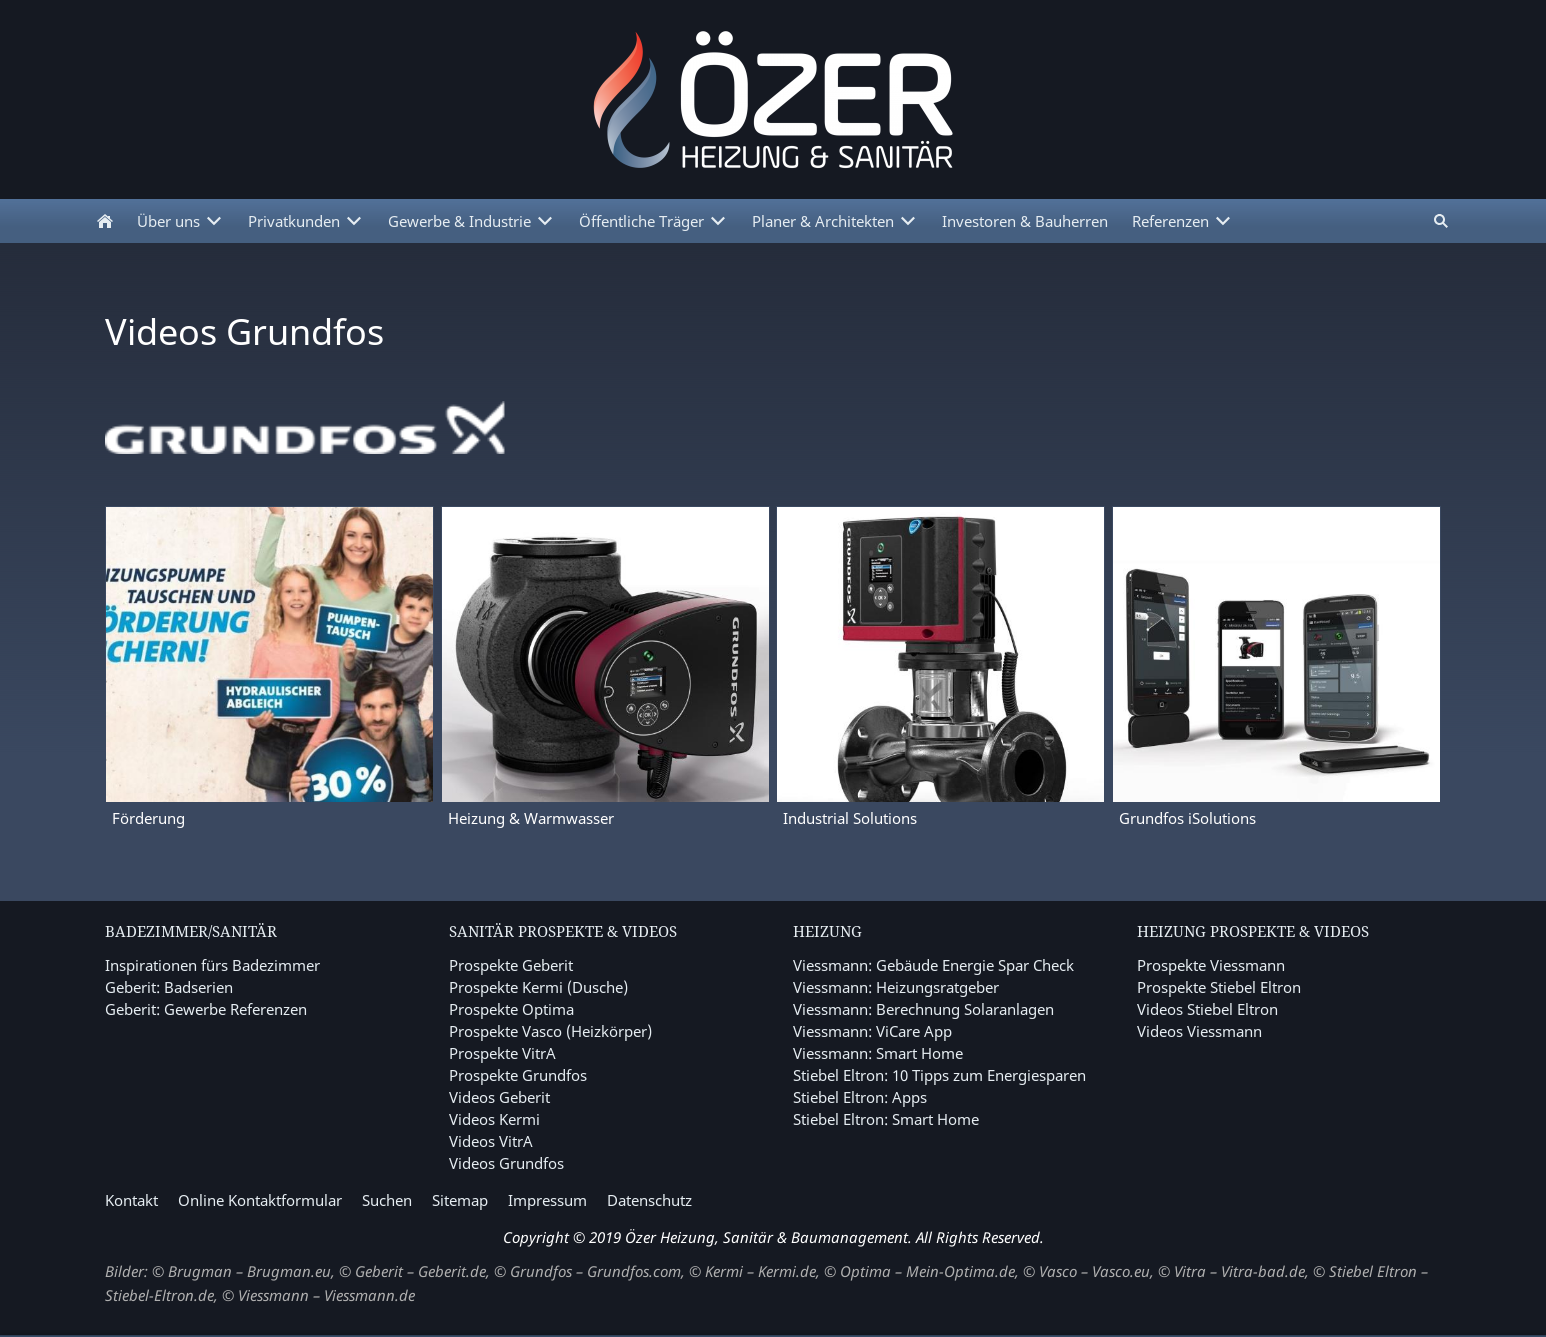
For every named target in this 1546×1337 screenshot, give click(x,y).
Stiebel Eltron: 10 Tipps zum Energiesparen (939, 1075)
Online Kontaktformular (260, 1200)
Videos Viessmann (1199, 1031)
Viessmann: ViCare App (872, 1031)
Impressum (547, 1200)
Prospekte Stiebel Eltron (1219, 987)
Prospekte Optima (511, 1009)
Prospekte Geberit (511, 965)
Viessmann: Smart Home (878, 1053)
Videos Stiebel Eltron (1207, 1009)
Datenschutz (649, 1200)
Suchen (387, 1200)
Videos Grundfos (506, 1163)
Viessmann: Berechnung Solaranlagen (923, 1009)
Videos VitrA (491, 1141)
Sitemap (460, 1200)
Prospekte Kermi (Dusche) (538, 987)
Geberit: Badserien (169, 987)
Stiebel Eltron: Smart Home (886, 1119)
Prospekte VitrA (502, 1053)
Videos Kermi (494, 1119)
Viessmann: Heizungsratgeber (896, 987)
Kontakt (131, 1200)
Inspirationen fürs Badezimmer (212, 965)
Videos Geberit (499, 1097)
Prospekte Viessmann (1211, 965)
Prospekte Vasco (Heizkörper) (550, 1031)
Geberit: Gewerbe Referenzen (206, 1009)
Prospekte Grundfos (518, 1075)
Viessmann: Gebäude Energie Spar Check (933, 965)
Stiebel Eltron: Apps (860, 1097)
